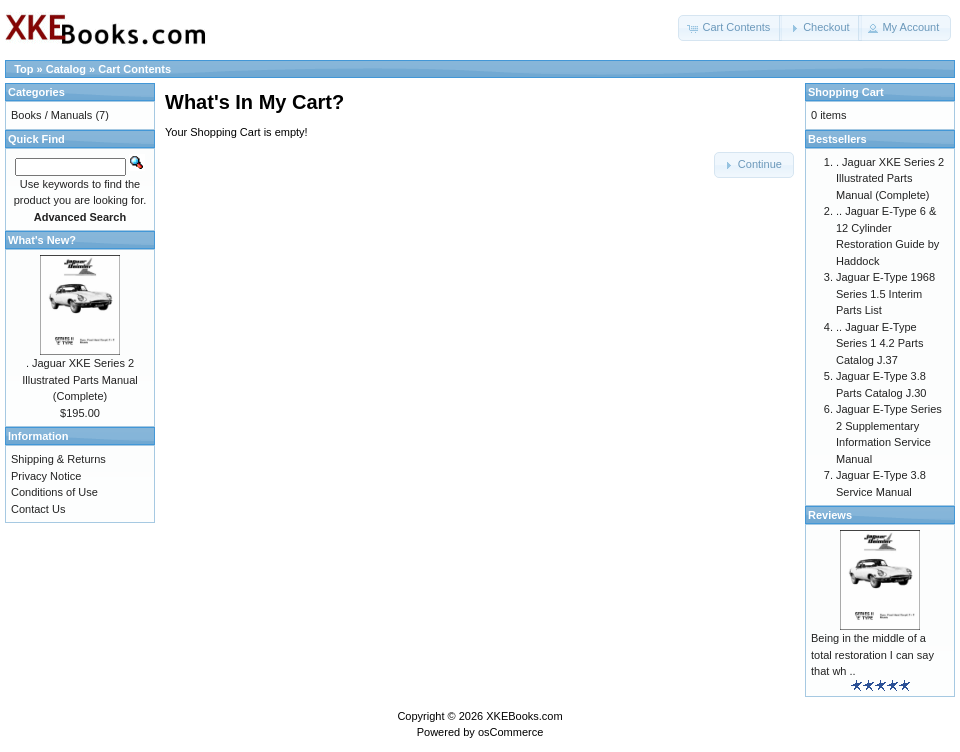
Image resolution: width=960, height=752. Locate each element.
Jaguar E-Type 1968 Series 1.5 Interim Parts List (885, 293)
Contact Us (38, 509)
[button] (730, 28)
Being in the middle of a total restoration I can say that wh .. (872, 654)
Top (23, 69)
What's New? (42, 240)
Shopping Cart (846, 92)
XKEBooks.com (524, 716)
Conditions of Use (54, 492)
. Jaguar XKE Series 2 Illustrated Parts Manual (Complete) (80, 379)
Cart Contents (134, 69)
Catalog (66, 69)
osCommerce (510, 732)
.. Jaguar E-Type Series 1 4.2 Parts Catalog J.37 (879, 343)
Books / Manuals (51, 115)
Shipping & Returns (58, 459)
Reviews (830, 515)
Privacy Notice (46, 476)
